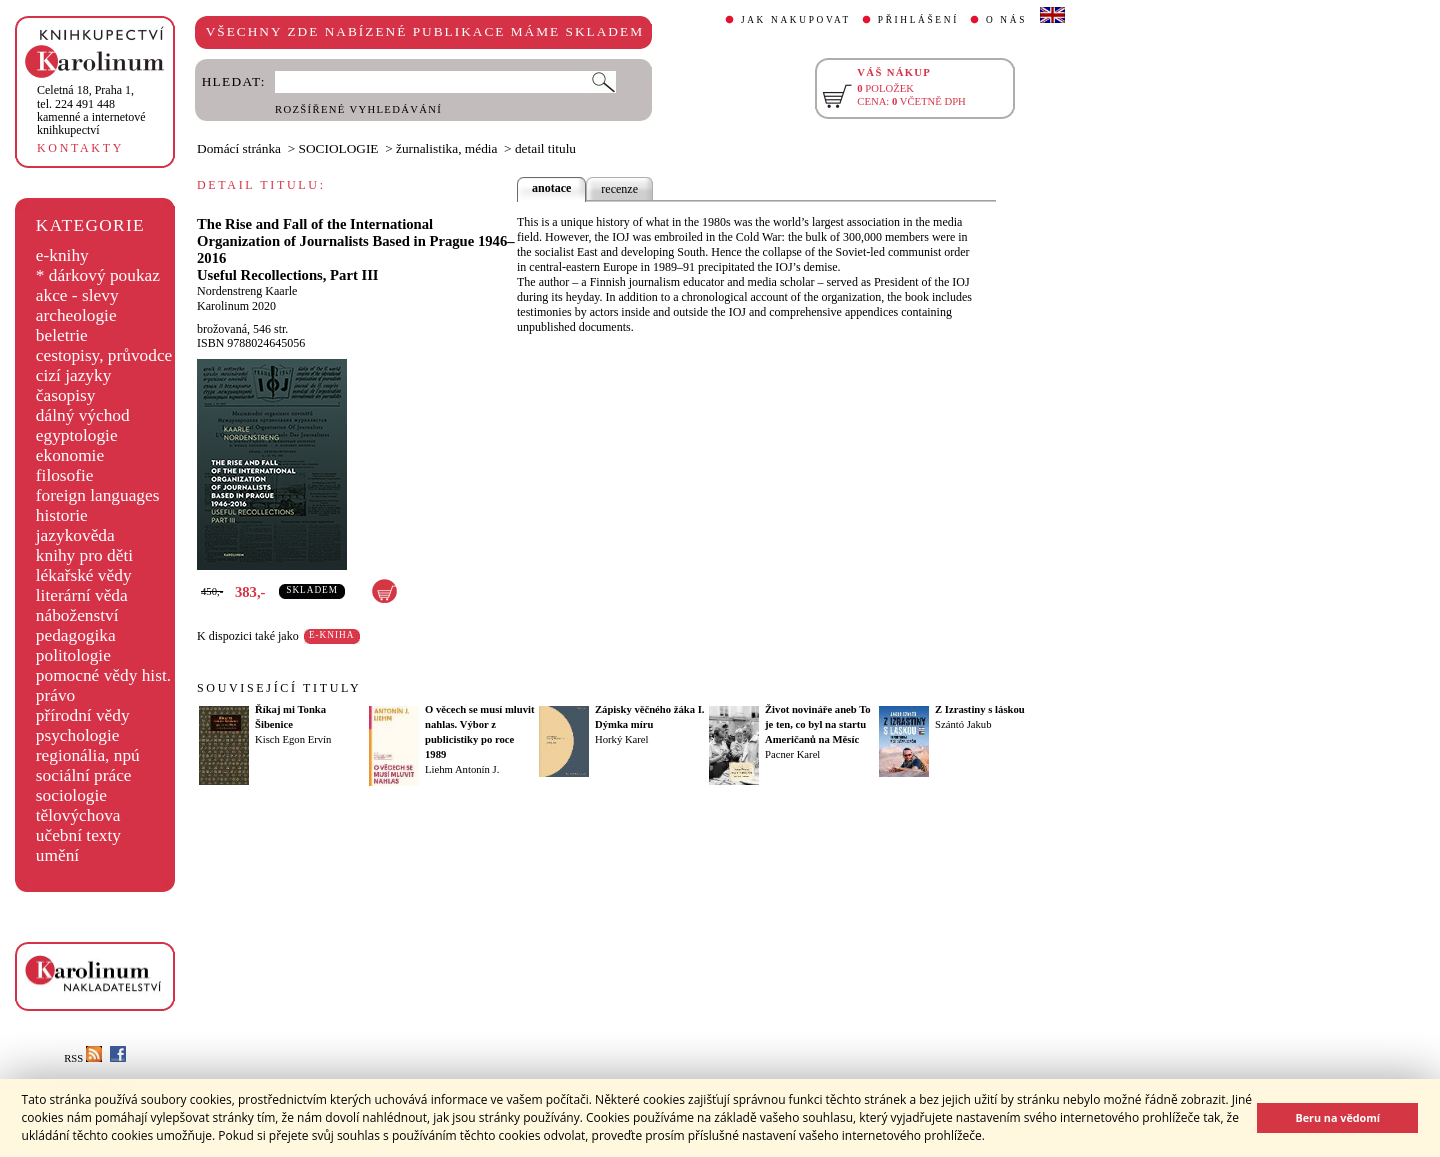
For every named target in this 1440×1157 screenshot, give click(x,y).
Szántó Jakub (963, 724)
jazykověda (75, 535)
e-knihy (62, 255)
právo (55, 695)
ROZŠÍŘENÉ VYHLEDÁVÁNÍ (358, 109)
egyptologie (77, 435)
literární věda (82, 595)
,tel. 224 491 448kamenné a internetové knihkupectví (91, 110)
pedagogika (76, 635)
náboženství (77, 615)
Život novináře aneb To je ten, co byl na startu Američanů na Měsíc (818, 724)
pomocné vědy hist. (103, 675)
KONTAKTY (80, 148)
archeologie (76, 315)
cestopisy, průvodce (104, 355)
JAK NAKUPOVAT (796, 20)
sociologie (71, 795)
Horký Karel (622, 739)
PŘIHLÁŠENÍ (918, 20)
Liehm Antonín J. (462, 769)
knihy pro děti (84, 555)
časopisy (66, 395)
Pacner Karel (792, 754)
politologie (73, 655)
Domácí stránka (239, 148)
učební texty (78, 835)
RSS (83, 1058)
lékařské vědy (84, 575)
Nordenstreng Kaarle (247, 291)
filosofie (65, 475)
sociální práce (84, 775)
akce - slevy (77, 295)
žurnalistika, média (446, 148)
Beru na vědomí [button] (1337, 1117)
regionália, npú (88, 755)
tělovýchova (78, 815)
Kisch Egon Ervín (293, 739)
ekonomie (70, 455)
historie (62, 515)
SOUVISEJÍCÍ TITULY (279, 688)
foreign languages (98, 495)
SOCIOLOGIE (339, 148)
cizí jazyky (74, 375)
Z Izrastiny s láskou (980, 709)
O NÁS (1006, 20)
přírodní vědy (83, 715)
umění (57, 855)
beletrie (62, 335)
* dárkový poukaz (98, 275)
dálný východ (83, 415)
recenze (619, 189)
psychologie (78, 735)
